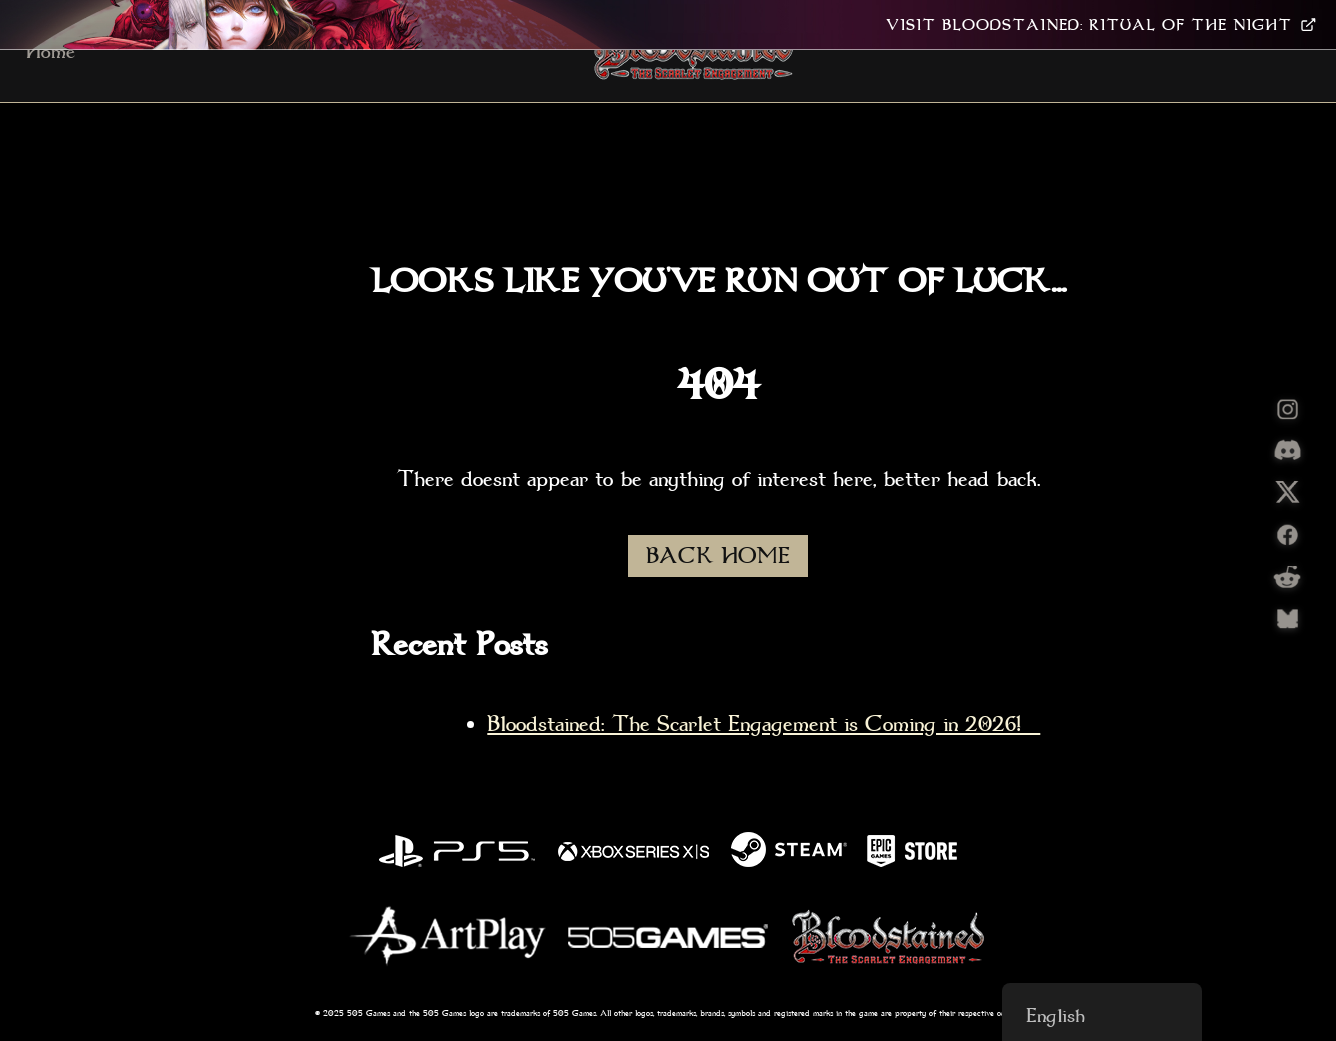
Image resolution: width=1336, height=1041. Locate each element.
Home (50, 51)
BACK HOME (718, 556)
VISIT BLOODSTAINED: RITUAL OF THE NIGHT (1101, 25)
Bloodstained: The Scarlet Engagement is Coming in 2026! (763, 724)
